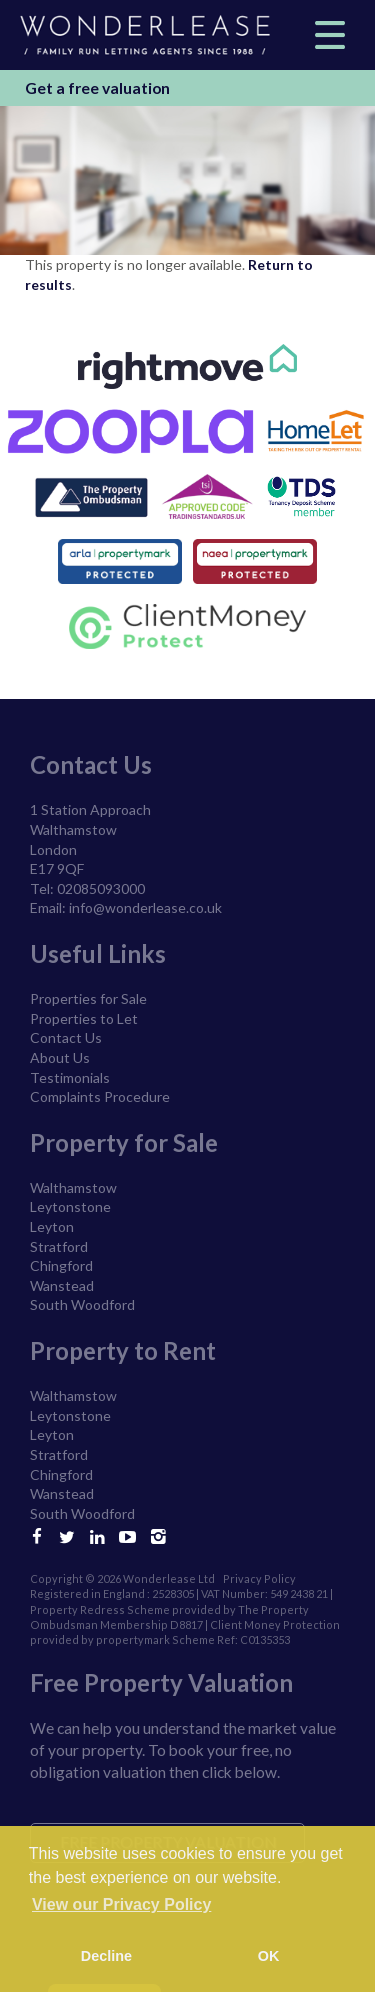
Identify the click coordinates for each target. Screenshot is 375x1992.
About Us (60, 1057)
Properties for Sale (88, 998)
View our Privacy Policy (121, 1904)
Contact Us (66, 1037)
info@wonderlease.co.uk (145, 907)
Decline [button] (106, 1956)
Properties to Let (84, 1018)
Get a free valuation (97, 88)
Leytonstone (70, 1206)
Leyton (52, 1226)
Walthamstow (73, 1187)
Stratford (59, 1246)
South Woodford (82, 1304)
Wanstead (62, 1285)
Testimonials (70, 1077)
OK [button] (269, 1956)
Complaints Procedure (100, 1096)
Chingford (61, 1265)
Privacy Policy (259, 1578)
